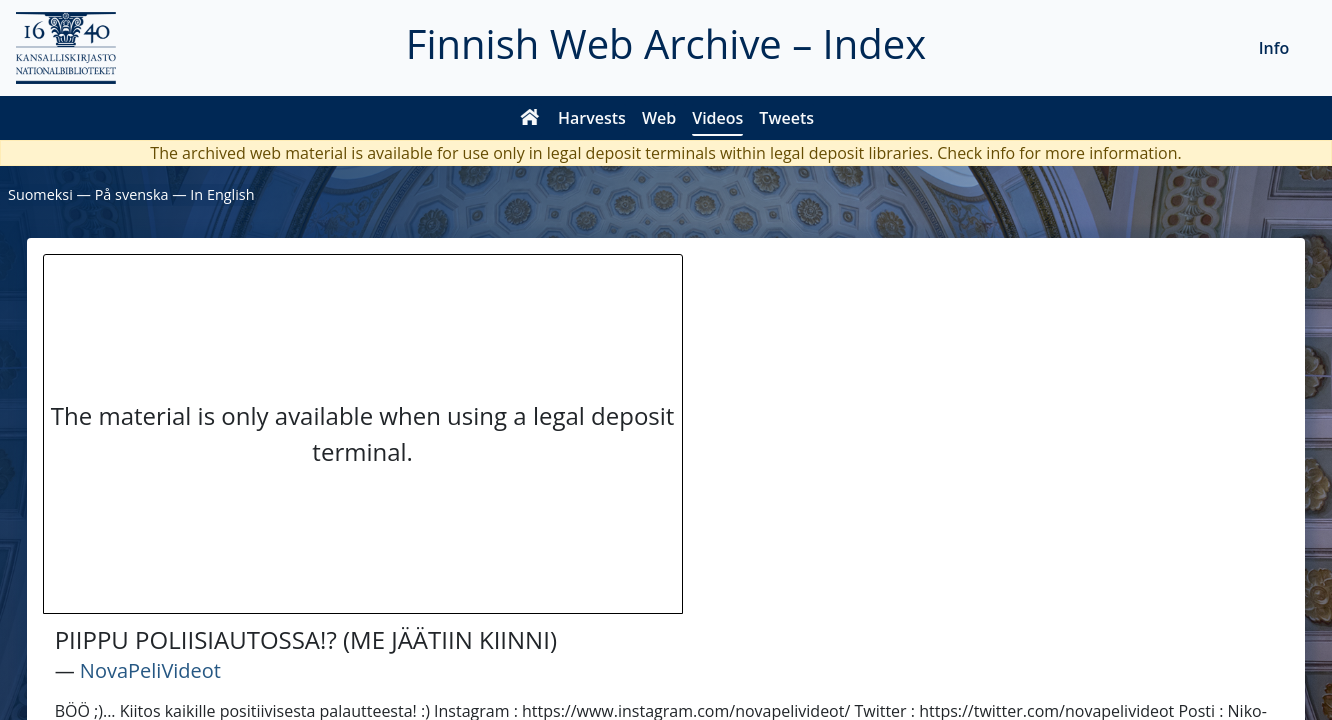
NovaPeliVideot (150, 670)
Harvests (592, 118)
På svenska (132, 194)
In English (222, 194)
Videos (717, 118)
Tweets (786, 118)
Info (1274, 48)
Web (659, 118)
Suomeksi (40, 194)
